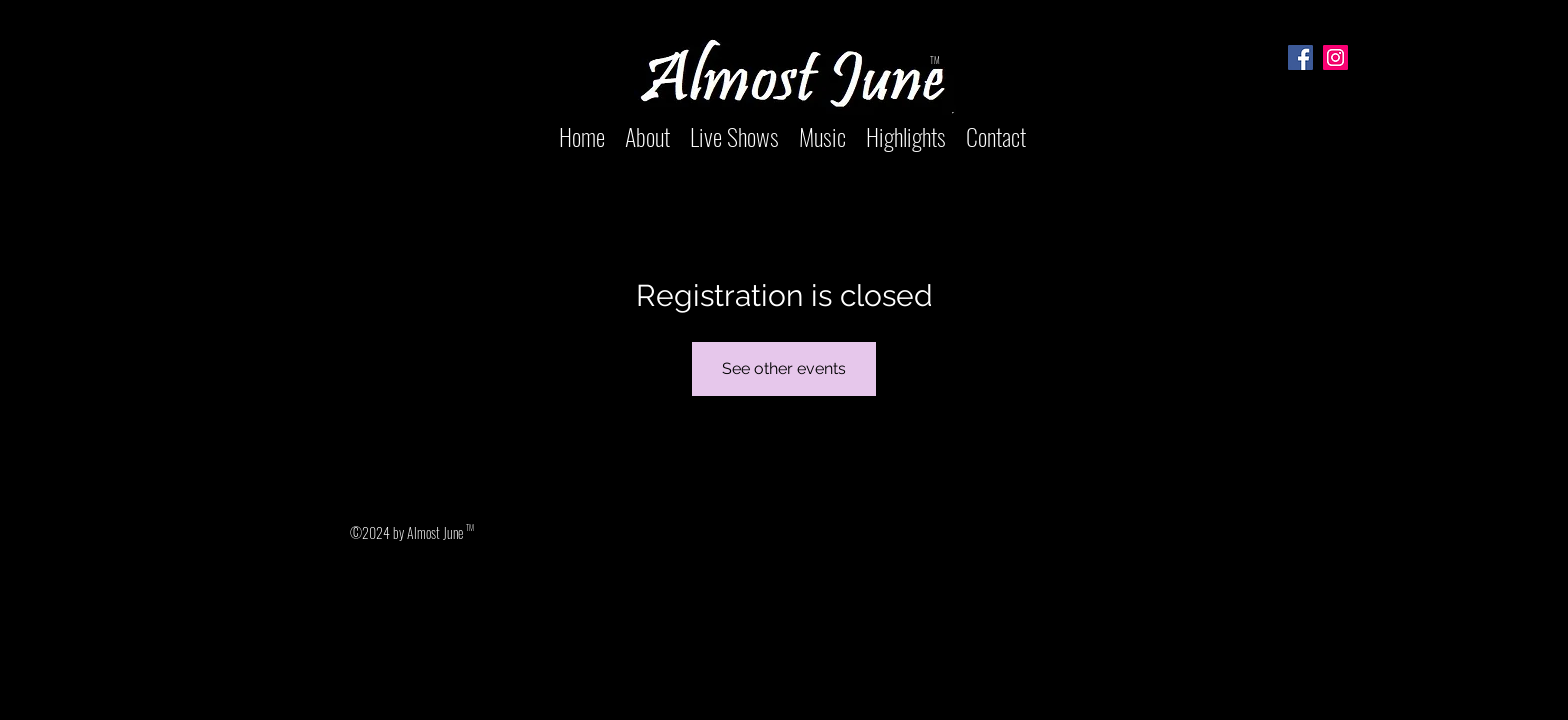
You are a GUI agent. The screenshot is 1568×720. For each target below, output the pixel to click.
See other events (784, 368)
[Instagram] (1335, 57)
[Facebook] (1300, 57)
